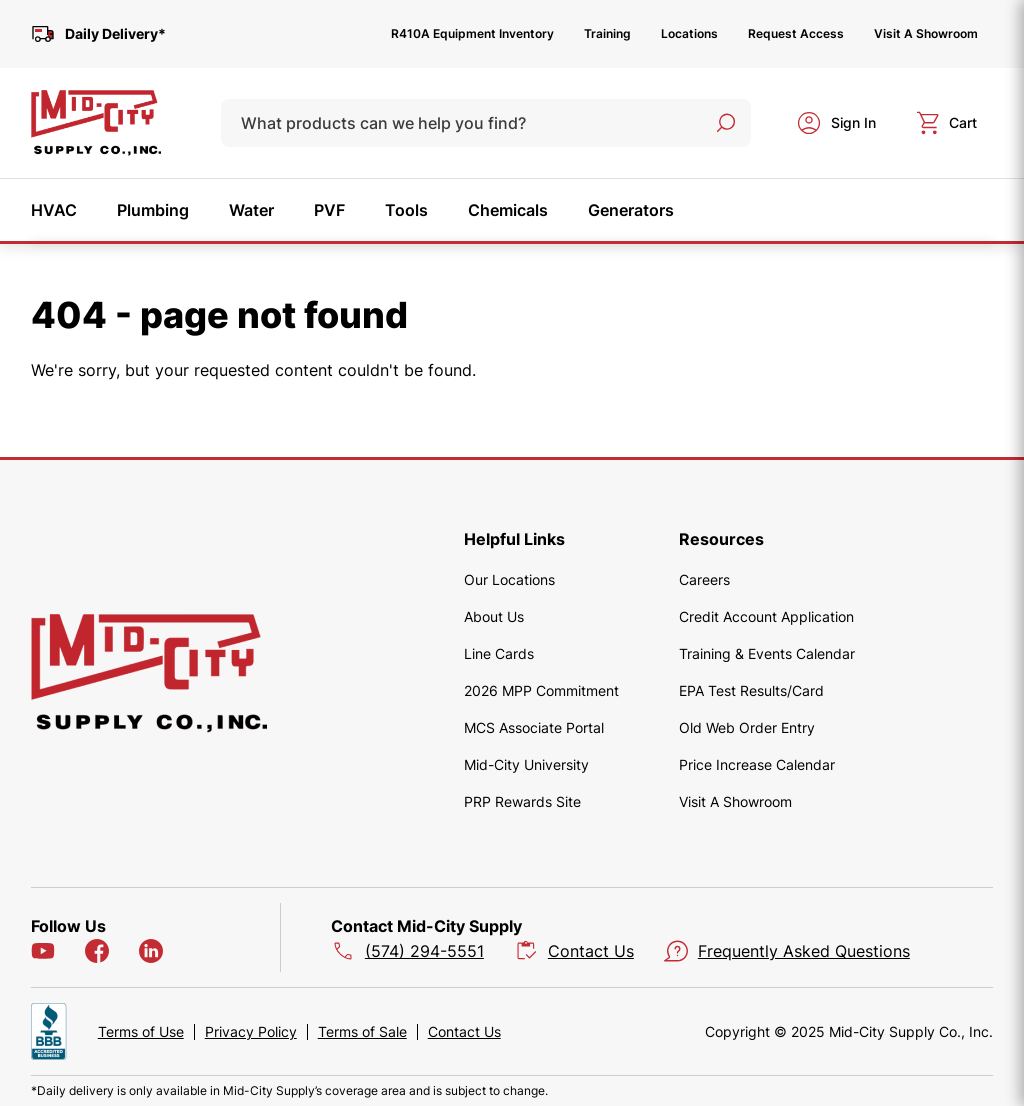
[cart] (946, 123)
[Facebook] (97, 951)
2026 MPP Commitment (541, 690)
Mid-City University (526, 764)
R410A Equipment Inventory (472, 33)
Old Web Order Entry (747, 727)
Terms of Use (141, 1032)
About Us (494, 616)
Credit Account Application (766, 616)
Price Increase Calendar (757, 764)
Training (607, 33)
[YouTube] (43, 951)
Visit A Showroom (926, 33)
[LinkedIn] (151, 951)
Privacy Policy (251, 1032)
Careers (704, 579)
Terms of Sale (362, 1032)
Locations (689, 33)
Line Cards (499, 653)
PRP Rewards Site (522, 801)
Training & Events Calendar (767, 653)
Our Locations (509, 579)
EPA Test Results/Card (751, 690)
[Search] (726, 123)
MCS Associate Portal (534, 727)
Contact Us (464, 1032)
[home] (96, 123)
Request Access (796, 33)
